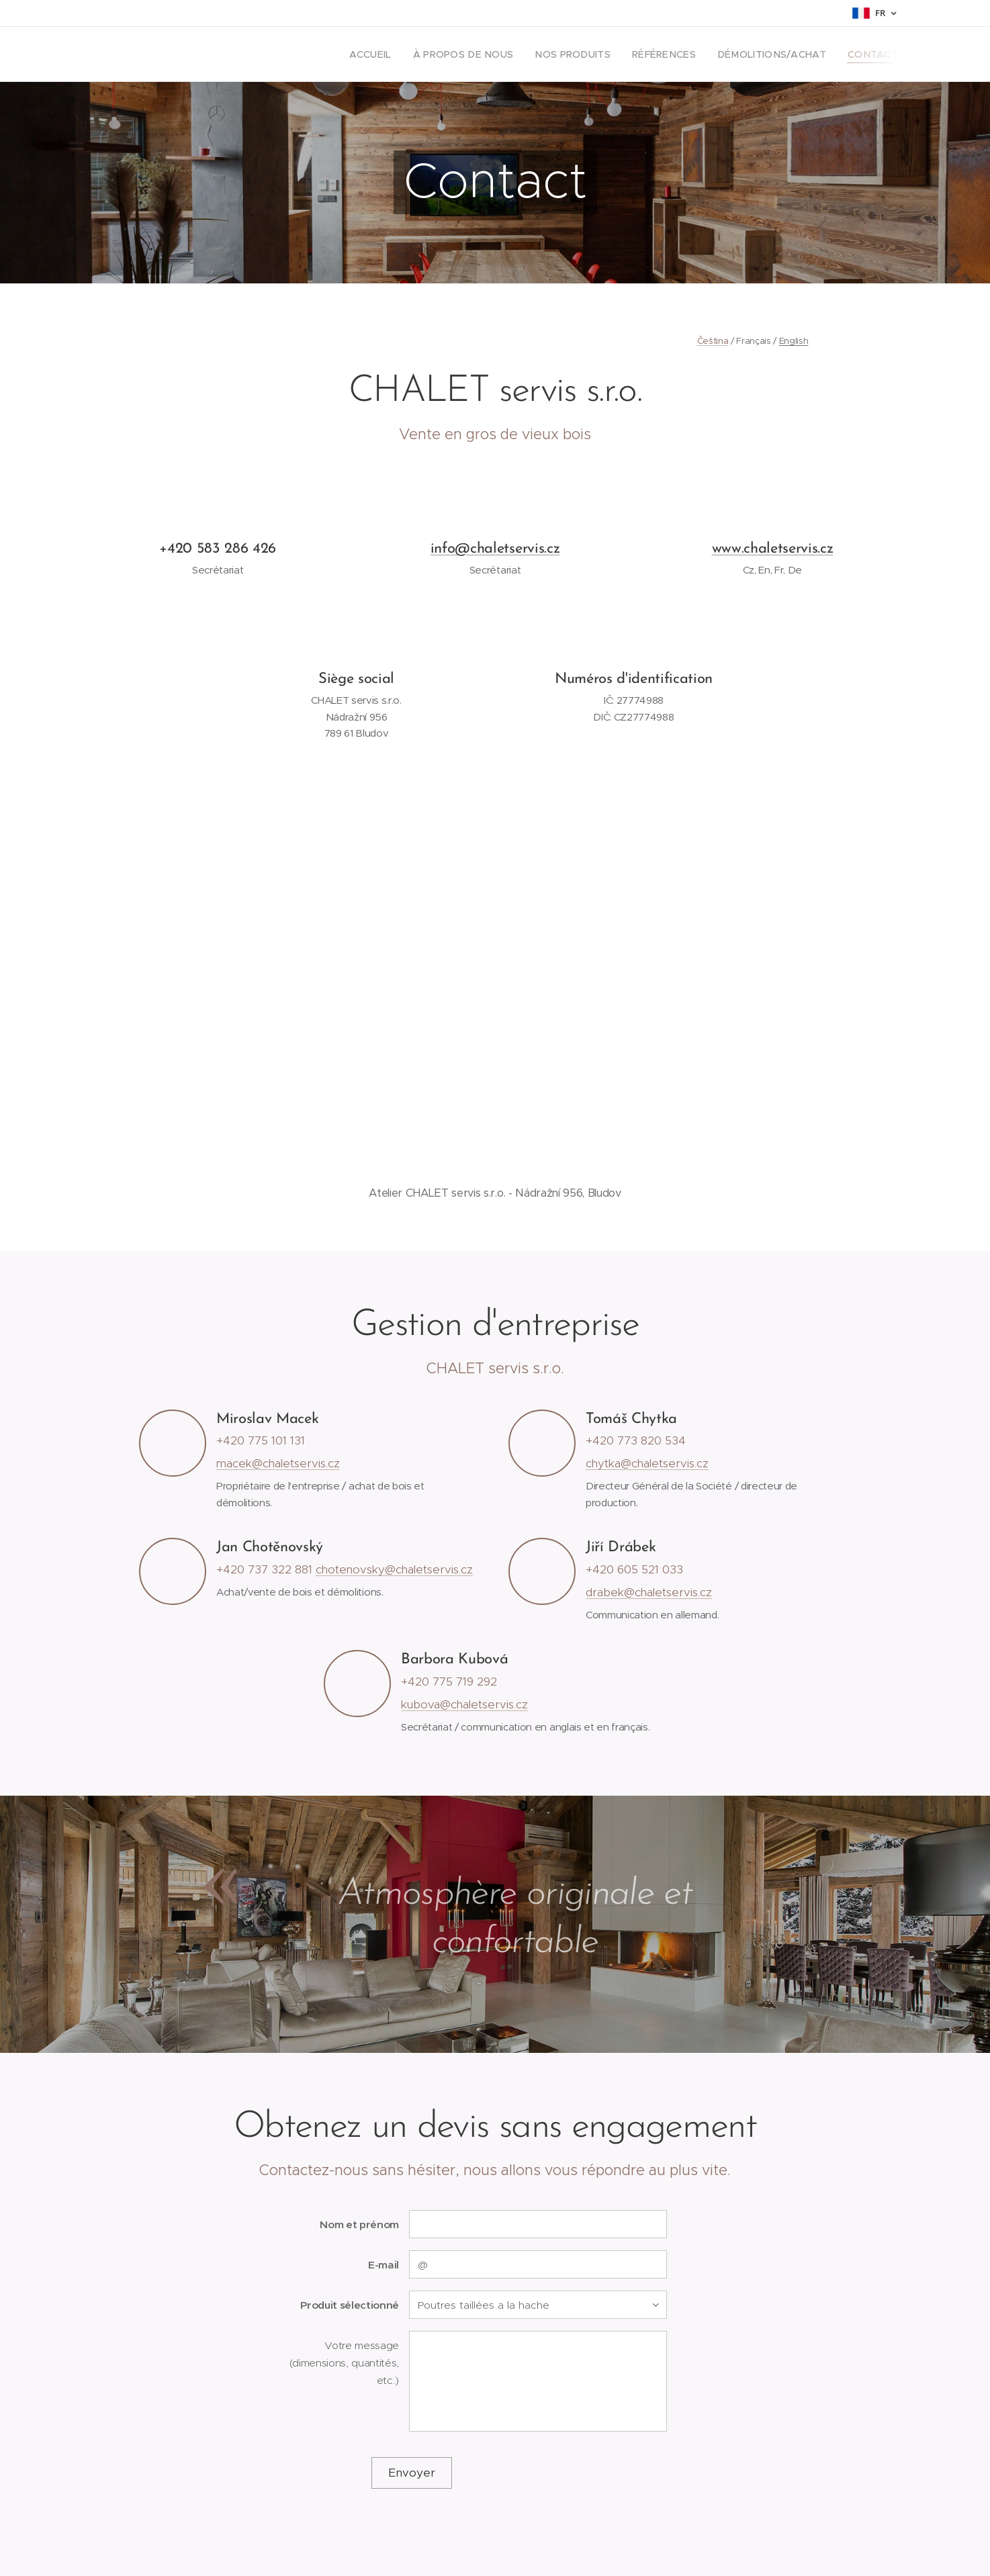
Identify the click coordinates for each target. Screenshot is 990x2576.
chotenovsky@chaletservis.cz (394, 1569)
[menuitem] (409, 54)
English (794, 341)
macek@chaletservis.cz (278, 1463)
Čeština (713, 341)
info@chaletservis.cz (495, 549)
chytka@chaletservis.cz (647, 1463)
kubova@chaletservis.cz (464, 1704)
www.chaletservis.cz (773, 549)
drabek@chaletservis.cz (649, 1592)
